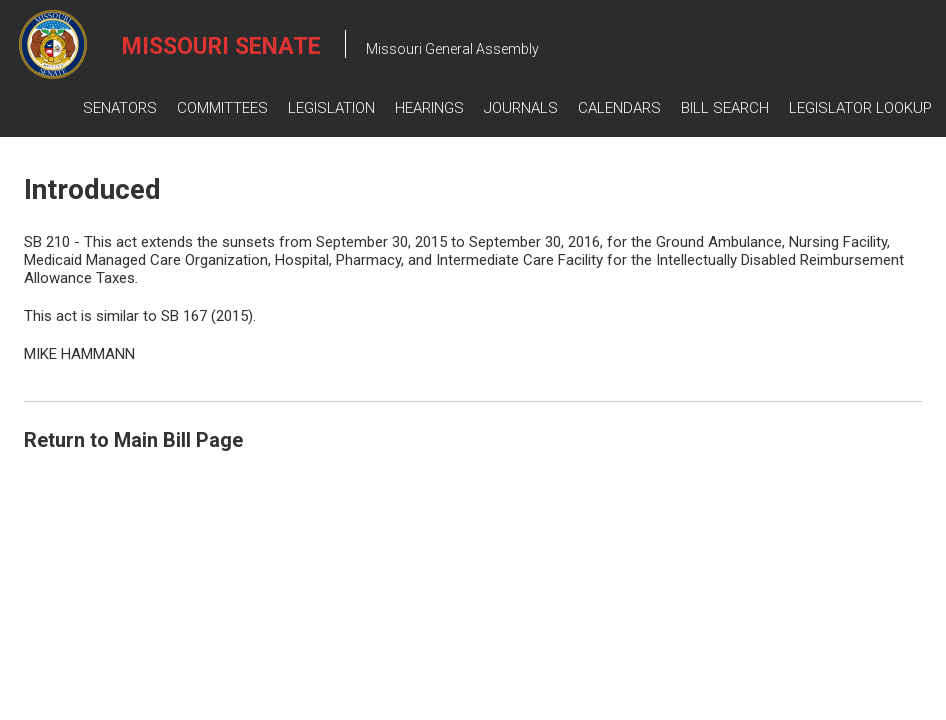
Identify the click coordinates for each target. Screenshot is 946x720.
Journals (521, 108)
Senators (120, 108)
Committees (222, 108)
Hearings (429, 108)
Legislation (331, 108)
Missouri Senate (221, 46)
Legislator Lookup (860, 108)
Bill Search (725, 108)
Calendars (619, 108)
